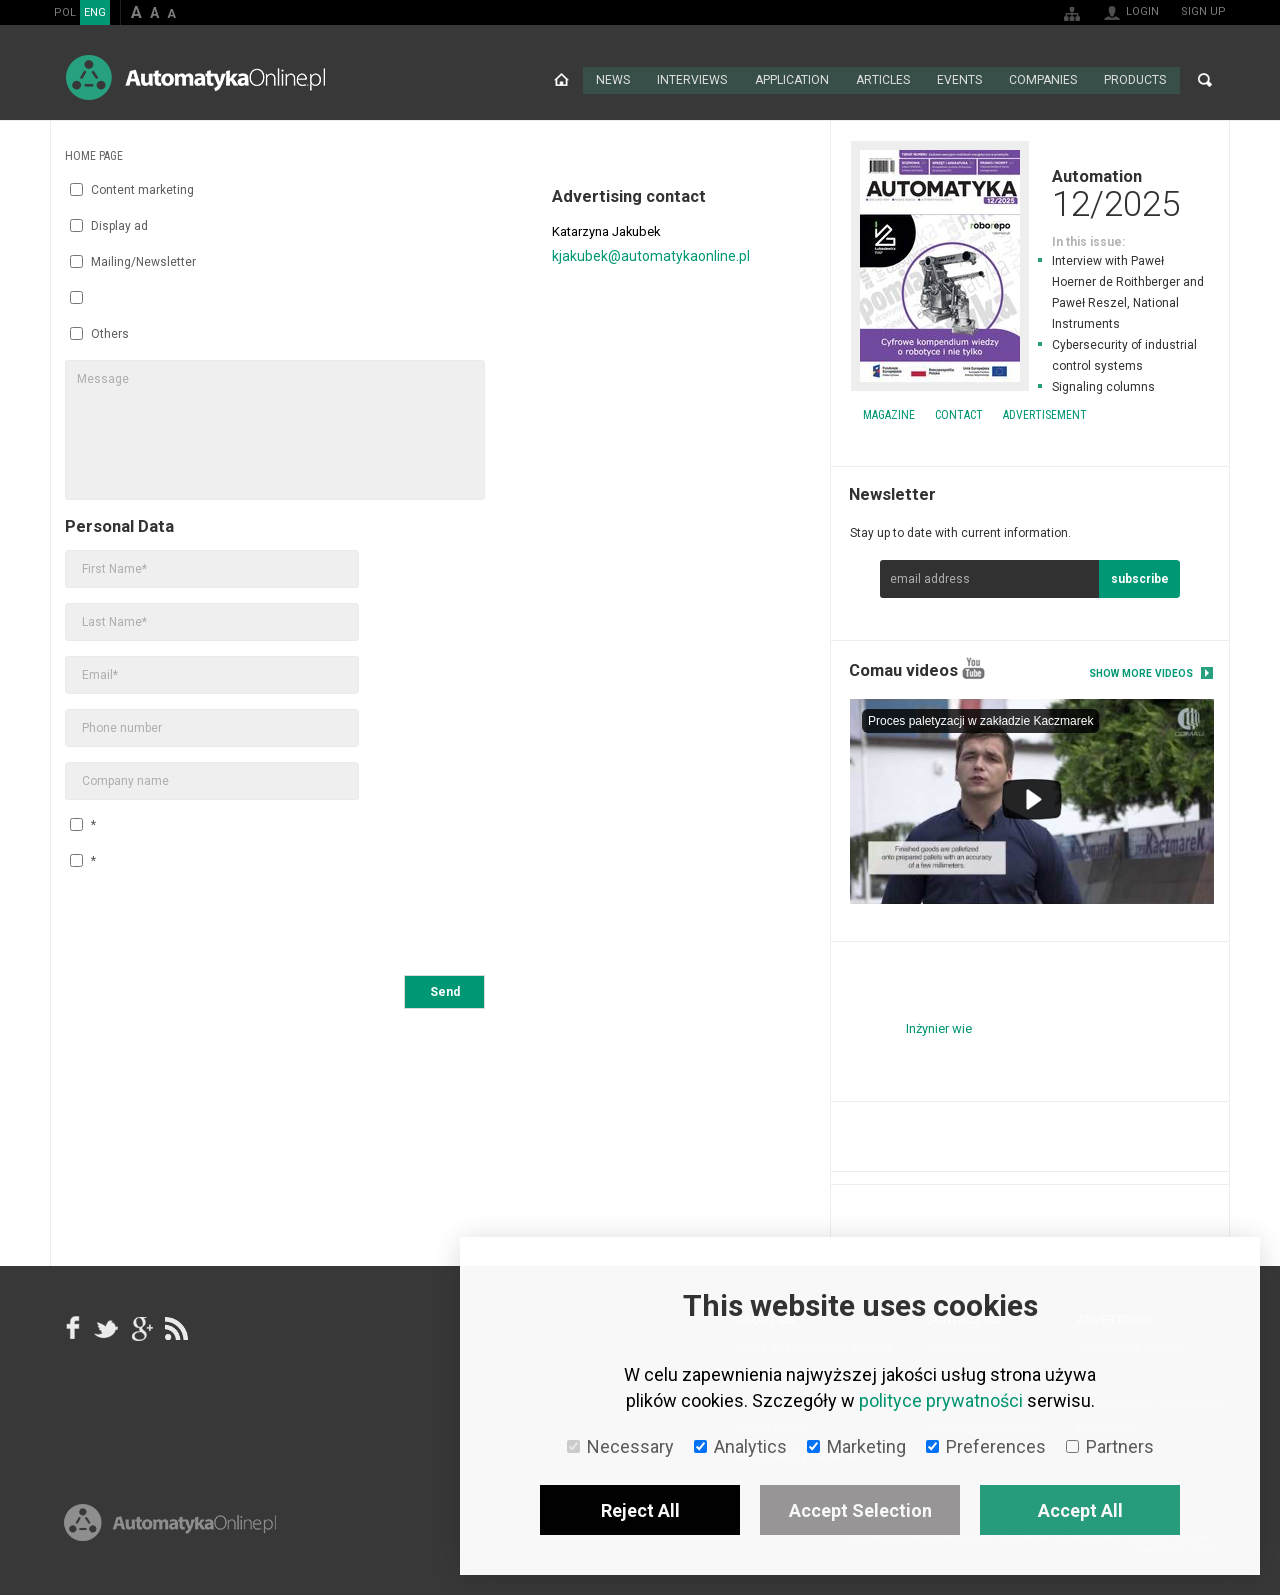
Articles (883, 80)
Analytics (740, 1446)
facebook (73, 1327)
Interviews (692, 80)
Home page (561, 80)
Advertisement (1045, 414)
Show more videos (1141, 672)
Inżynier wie (939, 1026)
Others (99, 333)
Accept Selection (860, 1510)
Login (1142, 11)
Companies (1043, 80)
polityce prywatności (941, 1400)
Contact (959, 414)
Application (791, 80)
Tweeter (107, 1327)
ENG (95, 12)
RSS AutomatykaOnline (175, 1327)
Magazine (889, 414)
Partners (1110, 1446)
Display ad (109, 225)
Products (1135, 80)
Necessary (620, 1446)
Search (1205, 80)
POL (65, 12)
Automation (1030, 192)
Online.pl (170, 1532)
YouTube (973, 667)
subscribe (1140, 578)
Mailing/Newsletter (133, 261)
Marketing (856, 1446)
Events (960, 80)
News (613, 80)
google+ (141, 1327)
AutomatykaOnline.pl (195, 77)
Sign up (1203, 11)
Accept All (1080, 1510)
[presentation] (217, 925)
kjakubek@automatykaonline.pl (651, 255)
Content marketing (132, 189)
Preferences (986, 1446)
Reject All (640, 1510)
